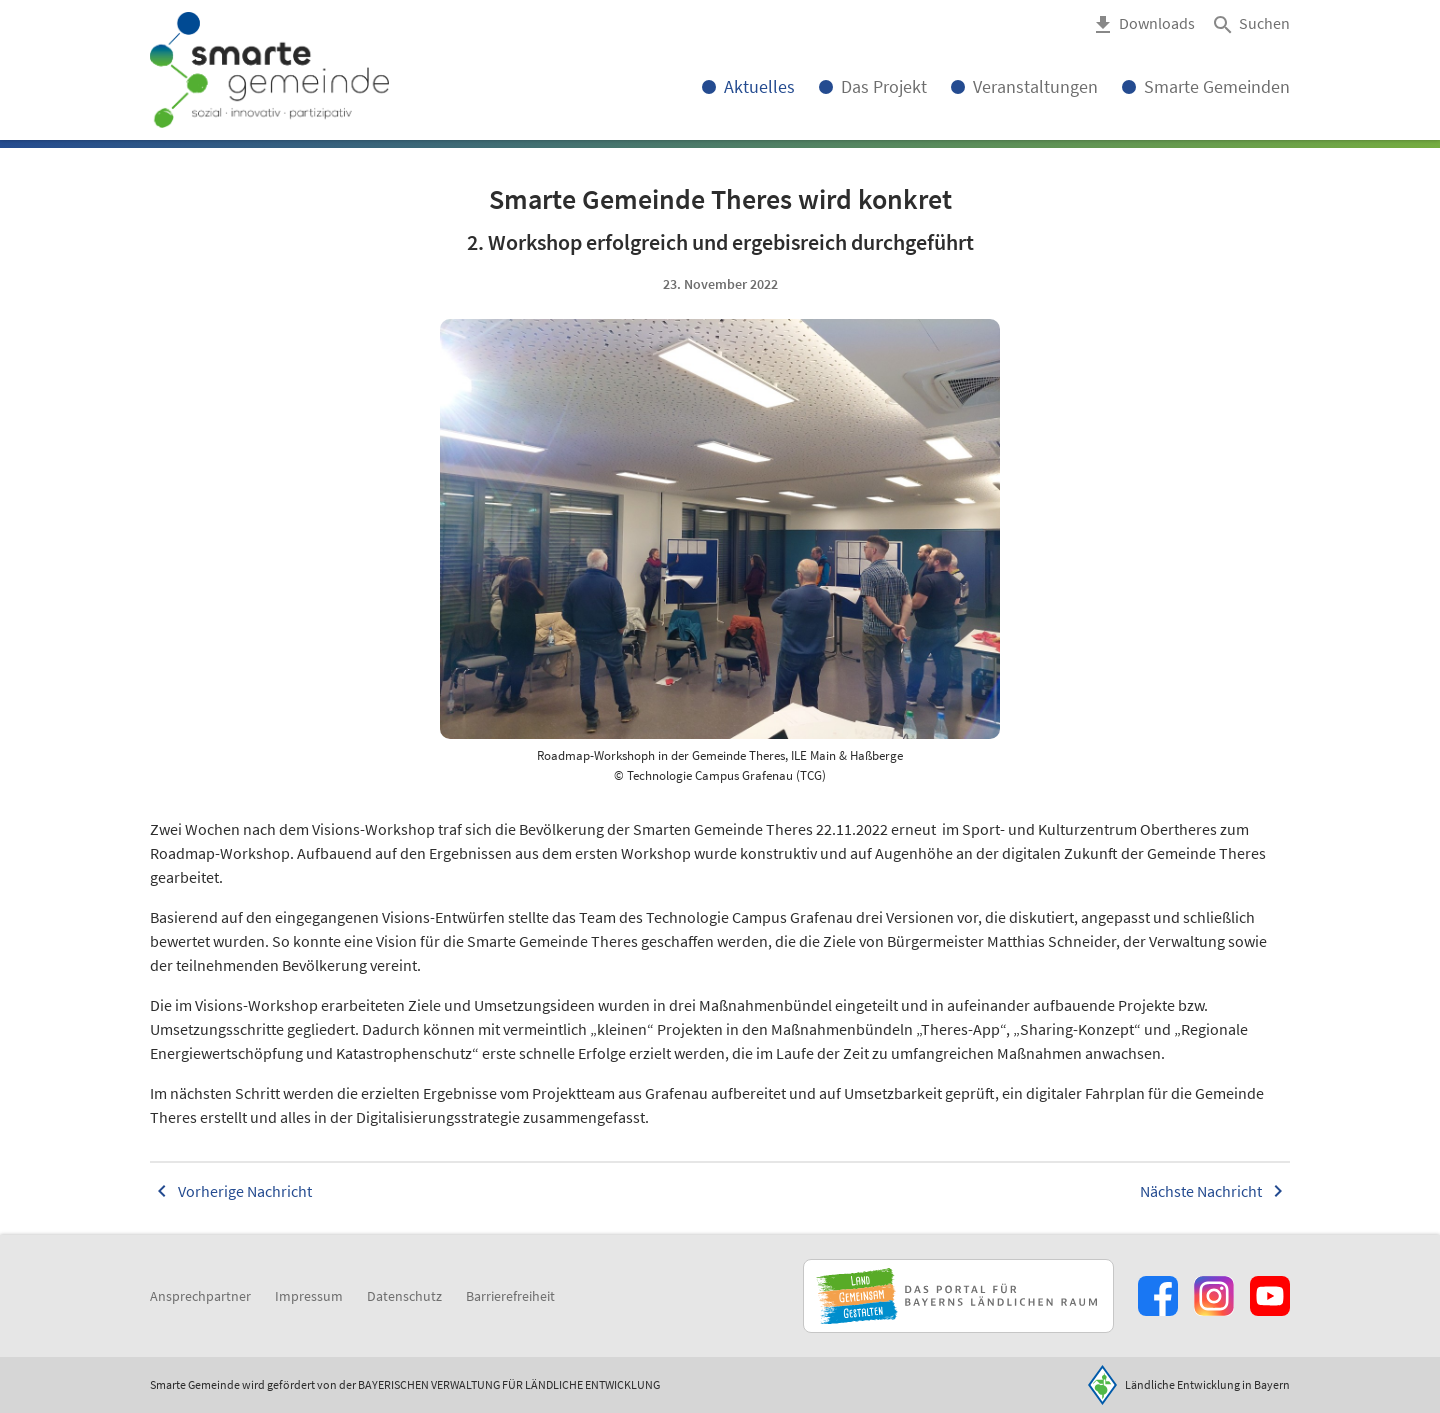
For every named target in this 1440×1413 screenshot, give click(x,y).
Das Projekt (884, 86)
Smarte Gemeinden (1217, 86)
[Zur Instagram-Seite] (1214, 1296)
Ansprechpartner (200, 1296)
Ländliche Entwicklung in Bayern (1207, 1384)
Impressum (309, 1296)
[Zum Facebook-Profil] (1158, 1296)
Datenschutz (404, 1296)
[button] (1250, 25)
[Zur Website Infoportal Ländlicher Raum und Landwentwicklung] (958, 1296)
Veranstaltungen (1035, 86)
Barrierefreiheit (510, 1296)
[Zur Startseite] (269, 70)
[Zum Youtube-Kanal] (1270, 1296)
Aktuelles (759, 86)
